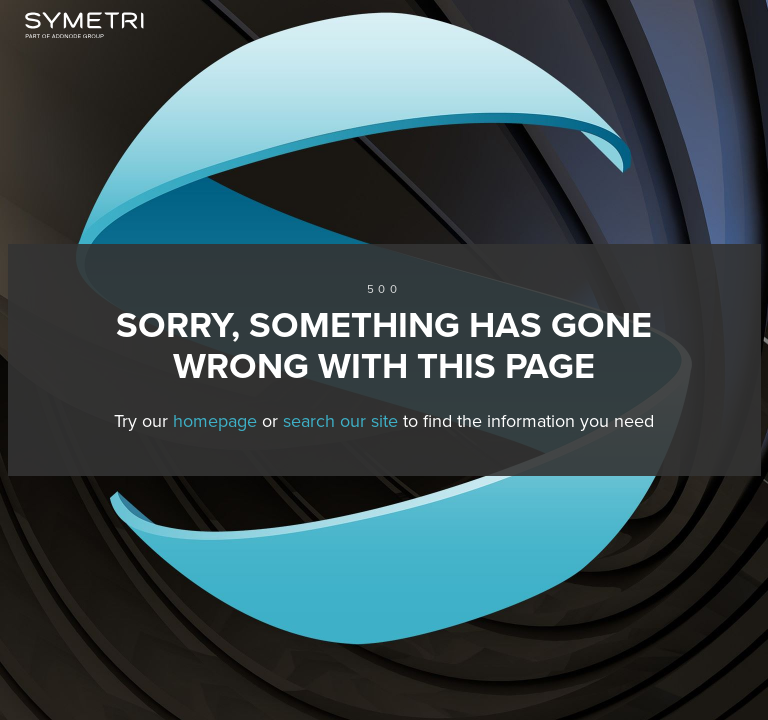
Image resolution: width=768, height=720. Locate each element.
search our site (340, 421)
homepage (215, 421)
